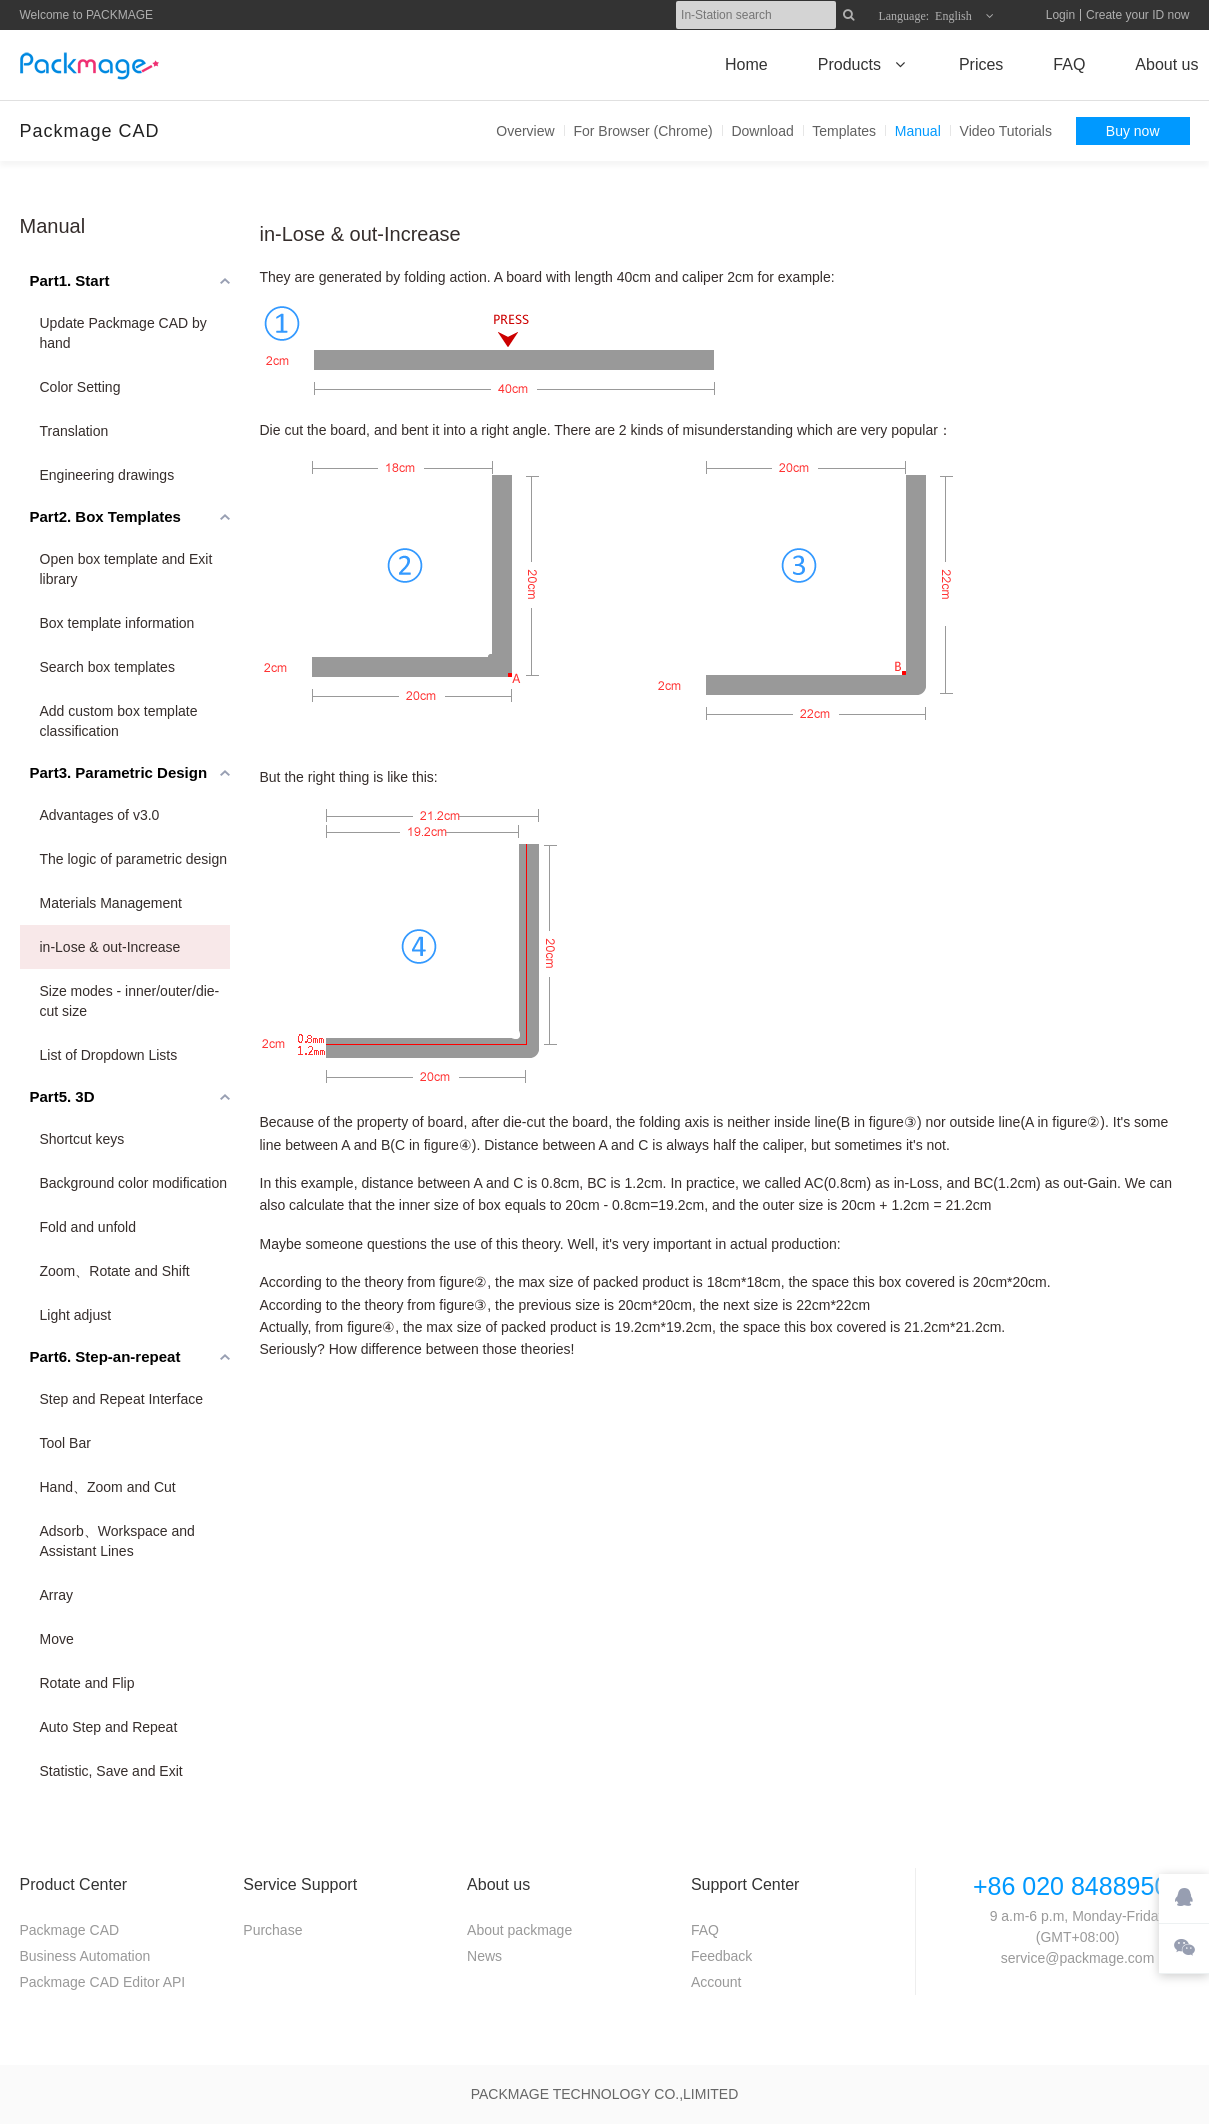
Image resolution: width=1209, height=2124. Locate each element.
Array (56, 1595)
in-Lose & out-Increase (110, 947)
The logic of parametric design (134, 859)
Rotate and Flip (87, 1683)
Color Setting (80, 387)
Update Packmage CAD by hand (123, 333)
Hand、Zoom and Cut (108, 1487)
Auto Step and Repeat (109, 1727)
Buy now (1133, 131)
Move (57, 1639)
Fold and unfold (88, 1227)
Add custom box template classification (119, 721)
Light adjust (76, 1315)
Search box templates (107, 667)
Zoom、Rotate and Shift (115, 1271)
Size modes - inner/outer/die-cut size (130, 1001)
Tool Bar (65, 1443)
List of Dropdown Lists (109, 1055)
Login (1060, 15)
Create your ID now (1137, 15)
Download (762, 131)
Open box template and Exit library (126, 569)
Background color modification (134, 1183)
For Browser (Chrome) (642, 131)
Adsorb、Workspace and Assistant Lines (117, 1541)
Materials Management (111, 903)
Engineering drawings (107, 475)
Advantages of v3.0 (100, 815)
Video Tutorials (1006, 131)
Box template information (117, 623)
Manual (918, 131)
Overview (525, 131)
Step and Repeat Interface (121, 1399)
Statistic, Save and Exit (111, 1771)
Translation (74, 431)
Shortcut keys (82, 1139)
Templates (844, 131)
